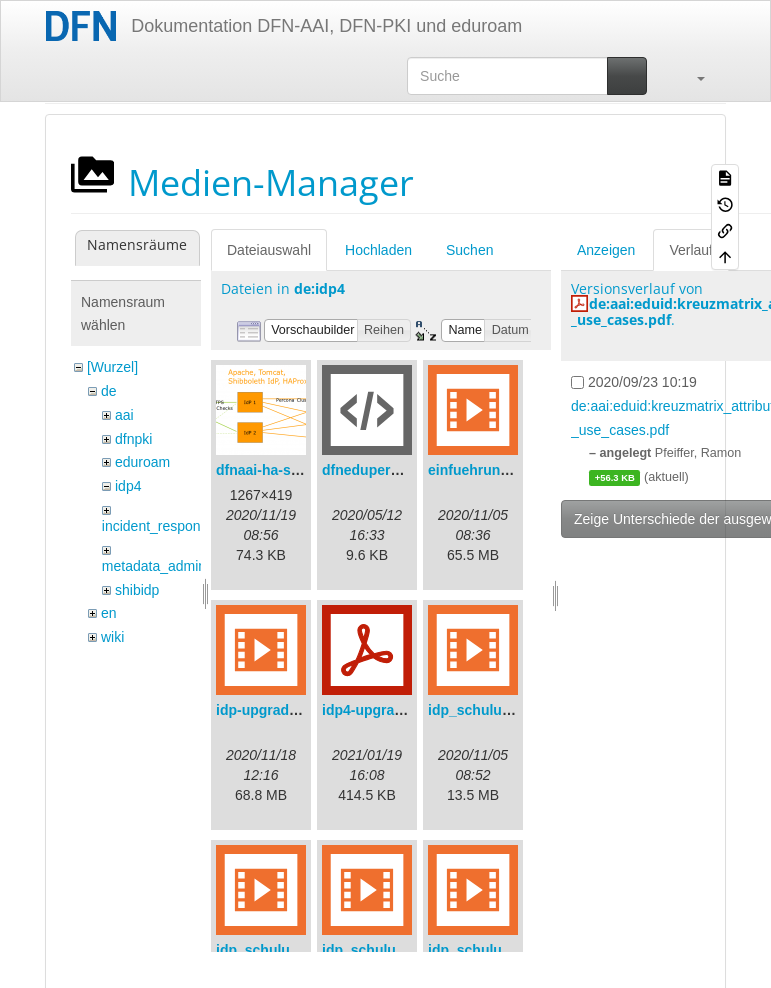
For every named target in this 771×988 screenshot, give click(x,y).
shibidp (137, 590)
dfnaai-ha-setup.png (283, 470)
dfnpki (133, 439)
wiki (112, 637)
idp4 (128, 486)
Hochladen (378, 250)
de (109, 391)
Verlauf (691, 250)
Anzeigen (606, 250)
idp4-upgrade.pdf (379, 710)
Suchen (469, 250)
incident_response (159, 526)
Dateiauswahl (269, 250)
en (109, 613)
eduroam (142, 462)
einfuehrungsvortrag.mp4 (513, 470)
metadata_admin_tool (169, 566)
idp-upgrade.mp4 (273, 710)
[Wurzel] (112, 367)
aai (124, 415)
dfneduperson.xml (382, 470)
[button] (691, 76)
